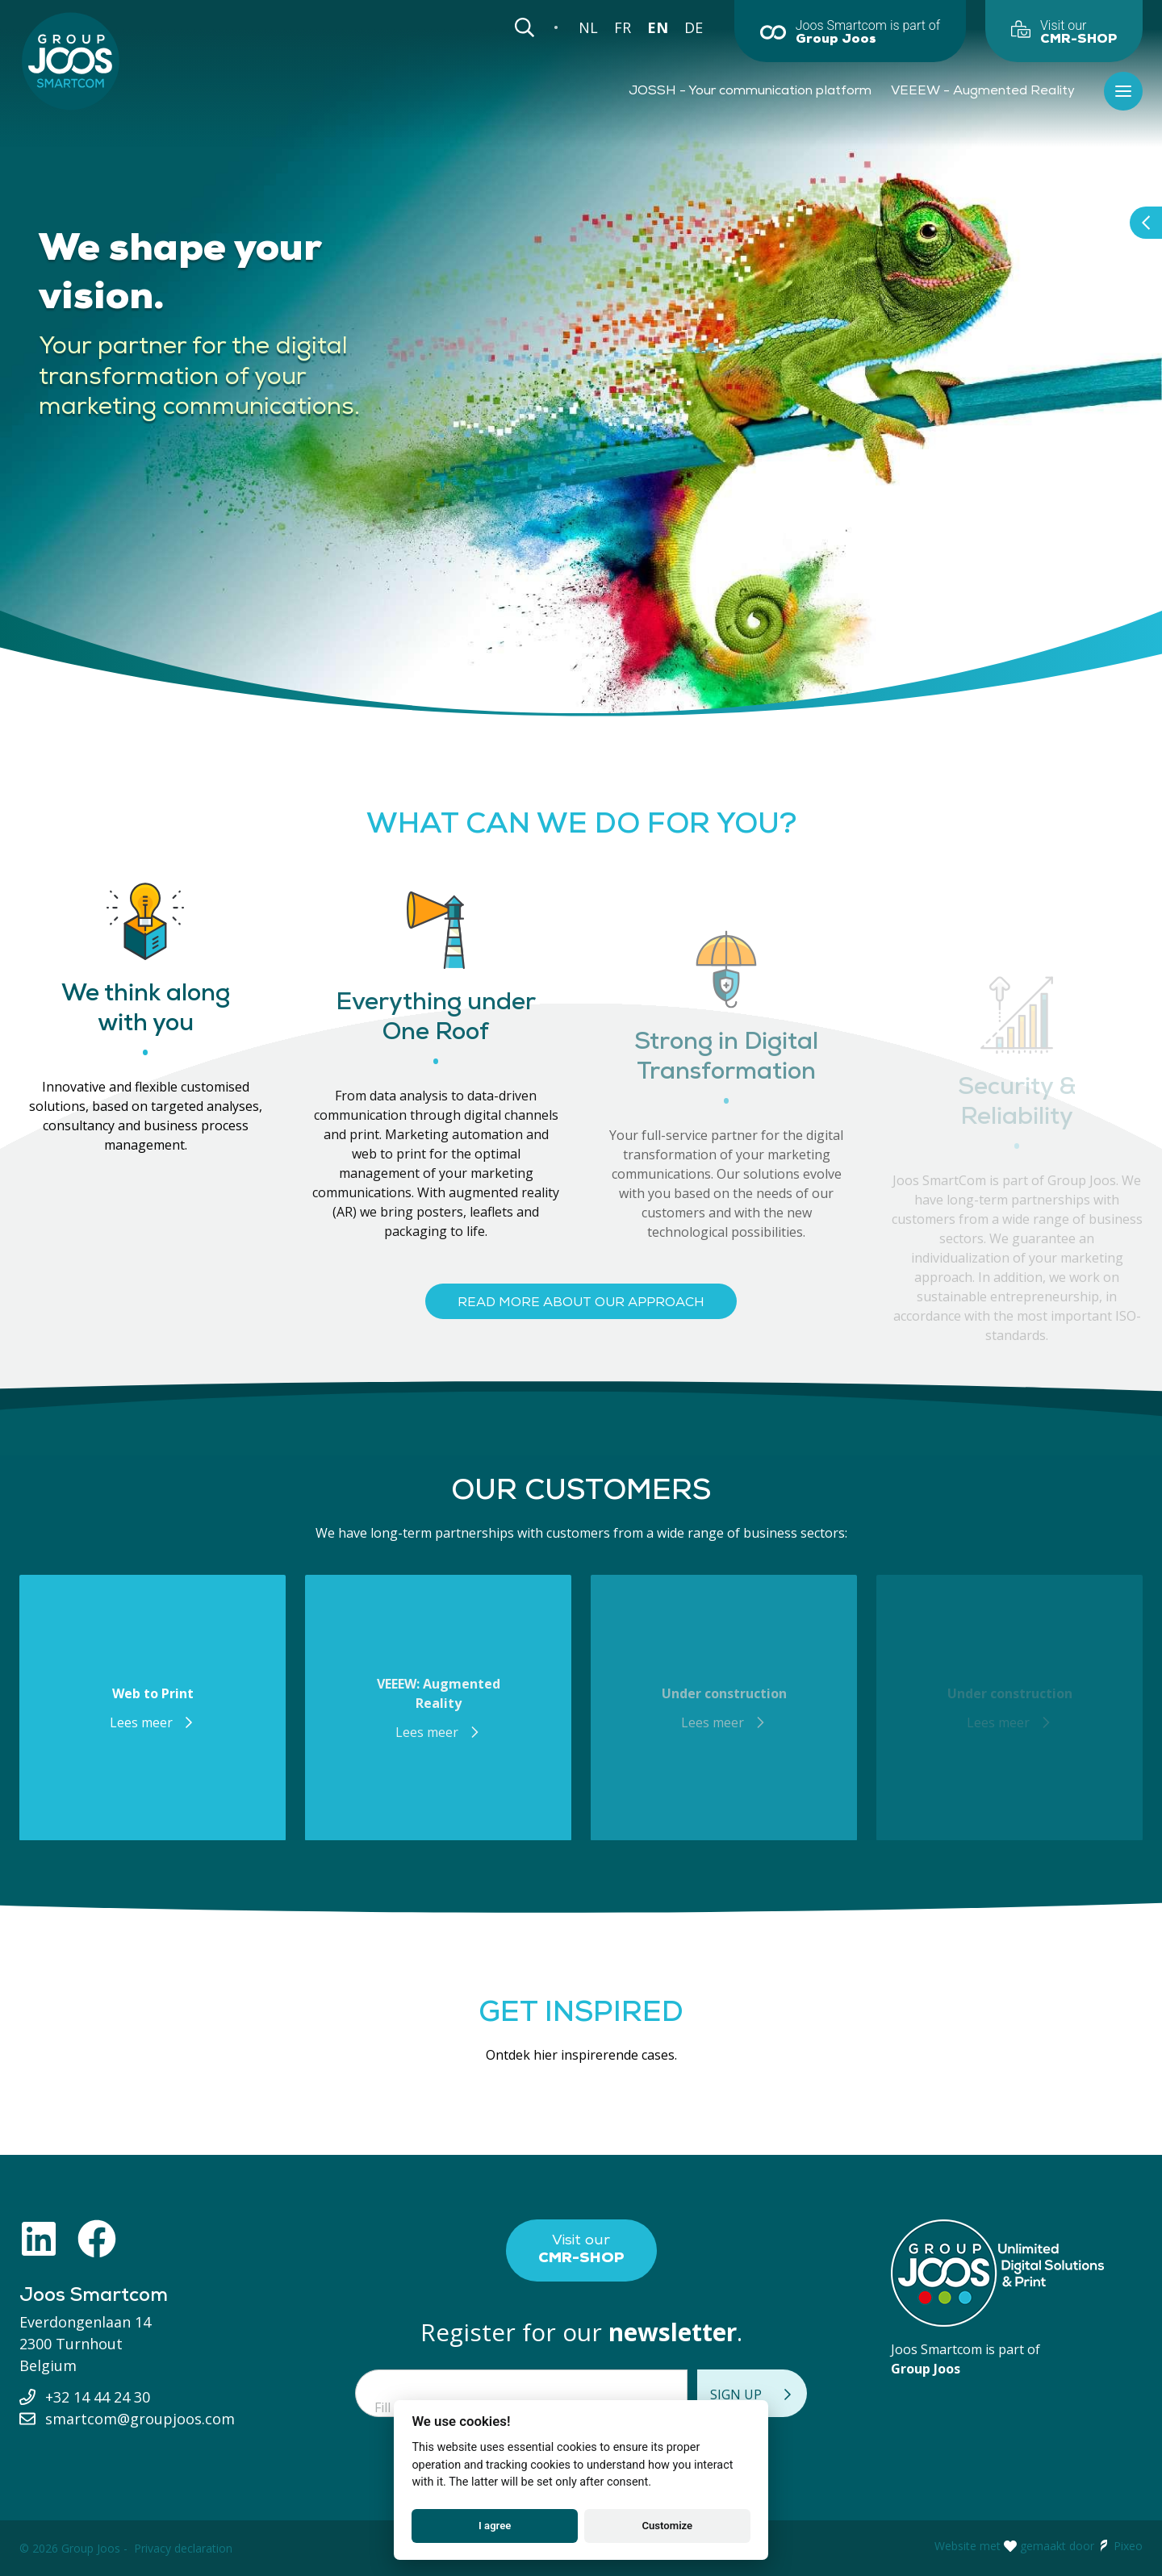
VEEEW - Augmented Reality (983, 91)
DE (693, 27)
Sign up (752, 2394)
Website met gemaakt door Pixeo (1038, 2546)
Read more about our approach (581, 1302)
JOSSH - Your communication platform (750, 91)
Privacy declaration (183, 2548)
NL (588, 27)
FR (622, 27)
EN (657, 27)
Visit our (581, 2250)
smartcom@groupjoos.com (140, 2418)
